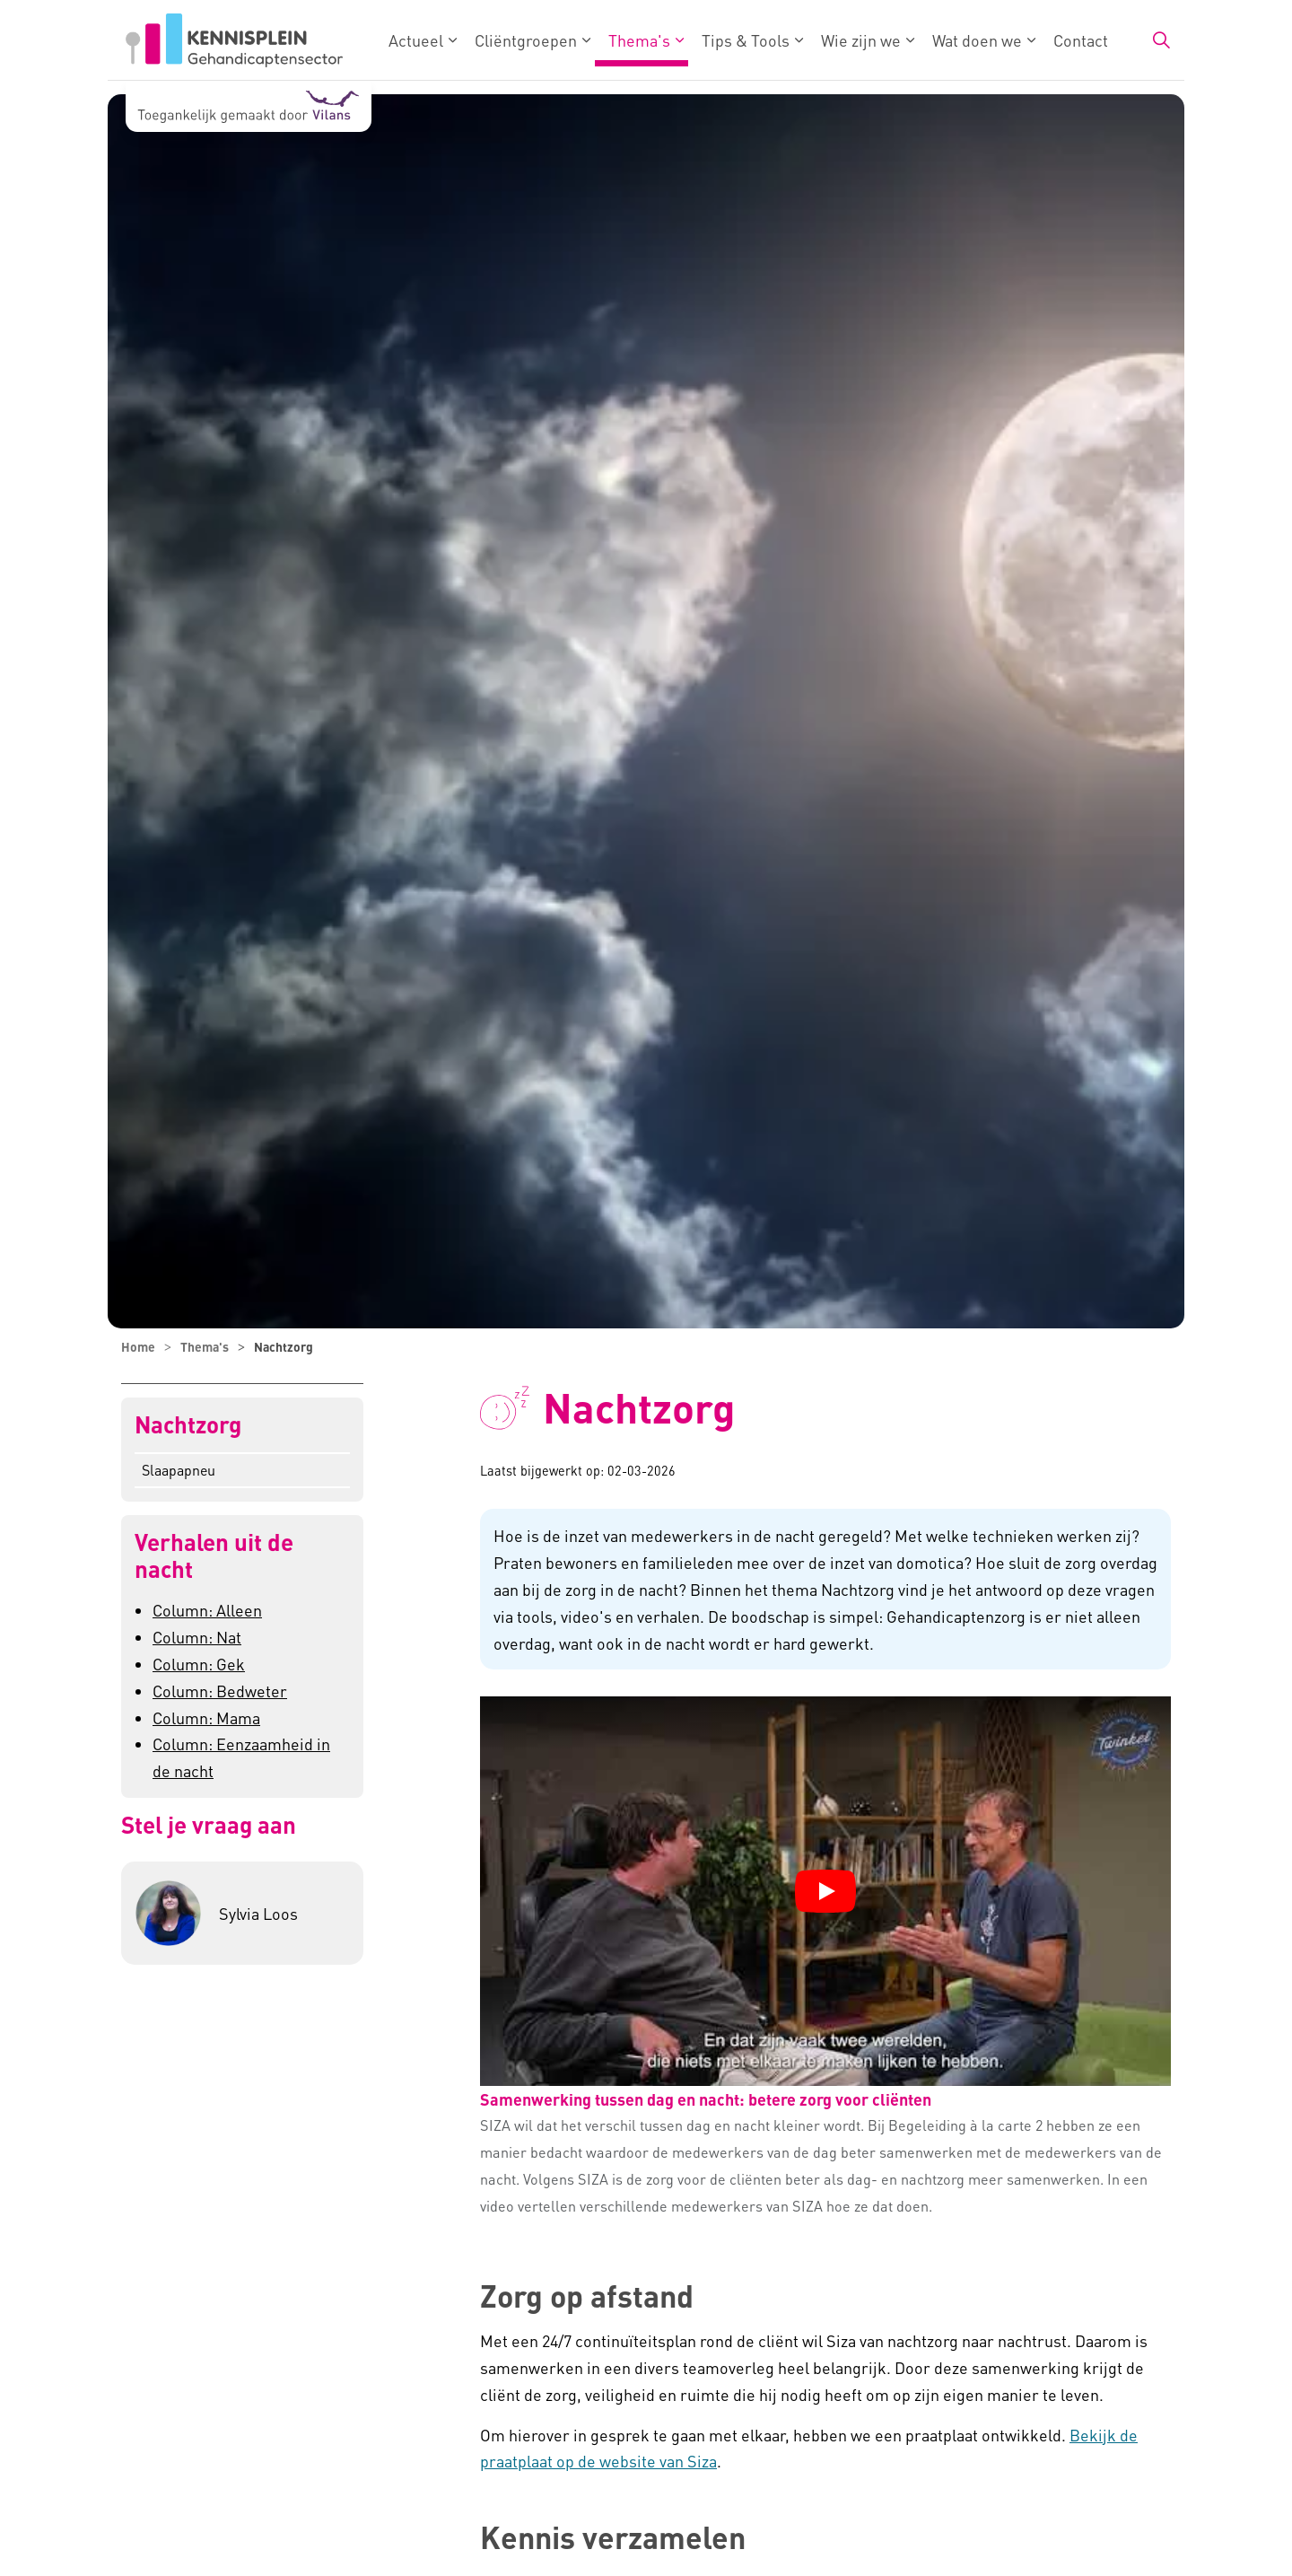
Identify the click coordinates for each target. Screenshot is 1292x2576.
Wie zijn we (861, 40)
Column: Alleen (207, 1609)
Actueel (415, 40)
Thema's (639, 40)
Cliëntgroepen (526, 40)
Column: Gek (199, 1663)
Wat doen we (977, 40)
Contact (1080, 40)
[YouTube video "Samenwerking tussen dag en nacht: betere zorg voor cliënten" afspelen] (825, 1891)
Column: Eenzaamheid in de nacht (241, 1757)
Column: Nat (197, 1636)
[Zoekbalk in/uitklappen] (1161, 40)
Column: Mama (206, 1717)
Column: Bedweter (220, 1690)
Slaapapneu (178, 1469)
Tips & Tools (746, 40)
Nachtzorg (188, 1425)
